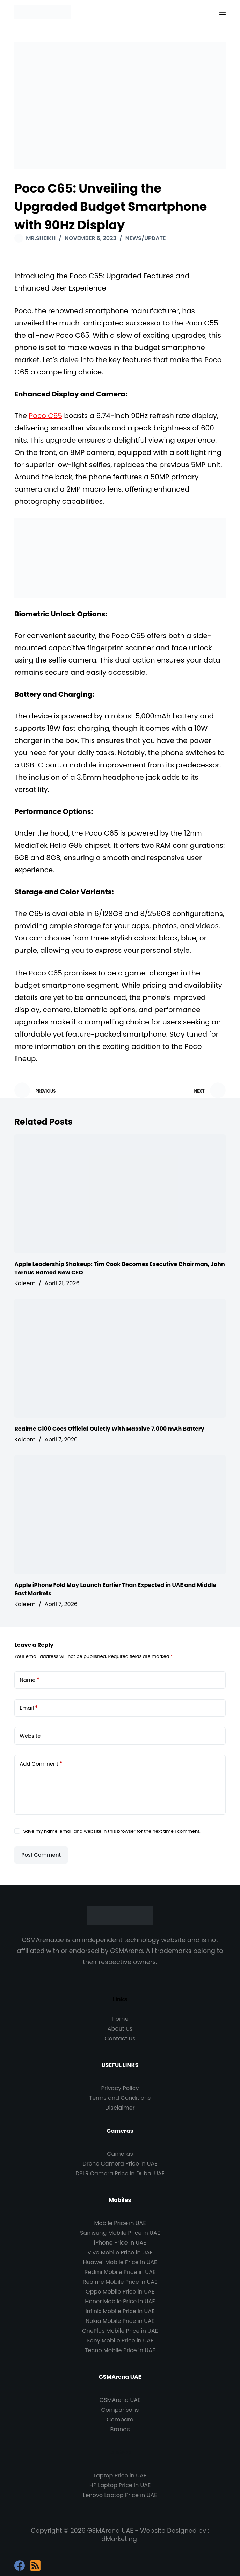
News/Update (145, 238)
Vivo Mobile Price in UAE (119, 2252)
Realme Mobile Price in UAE (120, 2282)
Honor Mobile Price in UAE (120, 2301)
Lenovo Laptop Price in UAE (120, 2495)
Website (30, 1735)
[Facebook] (19, 2565)
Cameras (120, 2154)
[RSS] (35, 2565)
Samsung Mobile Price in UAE (120, 2233)
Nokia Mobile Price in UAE (120, 2321)
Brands (120, 2429)
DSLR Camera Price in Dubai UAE (120, 2173)
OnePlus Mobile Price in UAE (120, 2331)
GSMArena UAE (120, 2400)
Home (120, 2019)
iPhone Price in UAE (120, 2243)
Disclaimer (119, 2108)
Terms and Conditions (120, 2098)
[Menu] (222, 12)
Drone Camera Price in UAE (120, 2164)
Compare (120, 2420)
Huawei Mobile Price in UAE (120, 2262)
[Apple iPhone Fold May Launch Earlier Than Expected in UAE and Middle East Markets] (120, 1514)
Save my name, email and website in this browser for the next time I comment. (112, 1831)
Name (29, 1679)
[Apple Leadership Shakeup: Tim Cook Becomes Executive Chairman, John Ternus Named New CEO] (120, 1193)
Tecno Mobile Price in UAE (120, 2350)
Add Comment (41, 1763)
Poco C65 (45, 416)
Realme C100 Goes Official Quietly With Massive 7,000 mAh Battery (109, 1429)
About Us (120, 2029)
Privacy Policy (120, 2088)
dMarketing (119, 2538)
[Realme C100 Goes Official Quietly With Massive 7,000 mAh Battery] (120, 1358)
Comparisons (120, 2410)
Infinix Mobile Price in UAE (120, 2311)
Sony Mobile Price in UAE (120, 2341)
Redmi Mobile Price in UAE (120, 2272)
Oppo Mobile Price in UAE (120, 2292)
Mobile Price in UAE (120, 2223)
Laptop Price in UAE (120, 2475)
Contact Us (119, 2038)
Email (29, 1707)
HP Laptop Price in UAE (120, 2485)
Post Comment (41, 1855)
